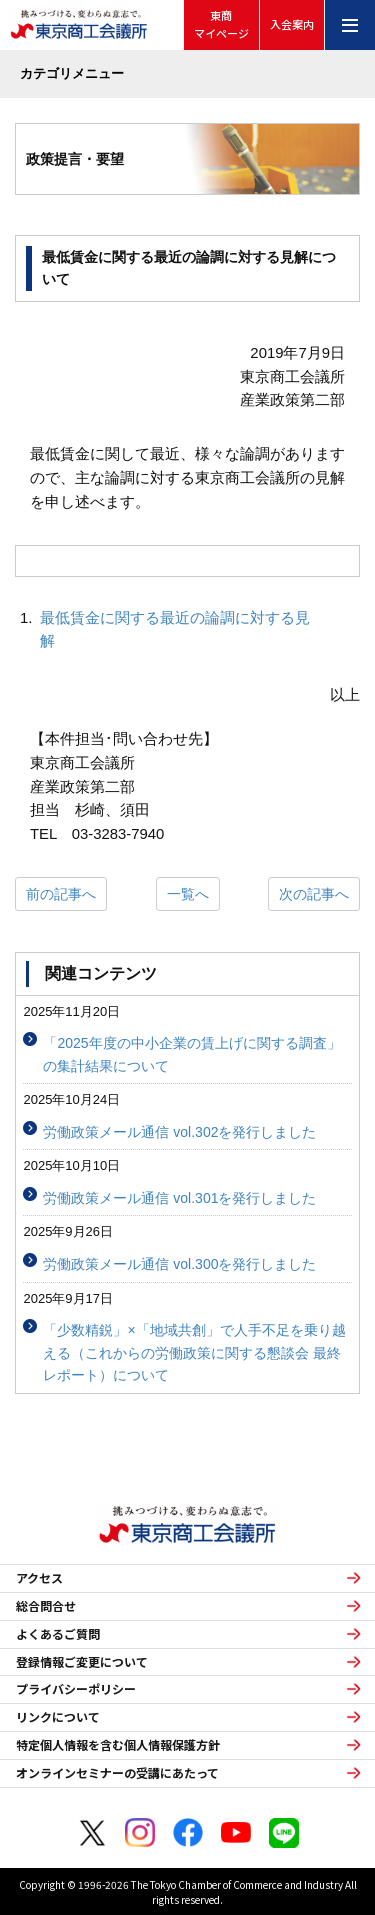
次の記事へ (314, 894)
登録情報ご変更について (82, 1662)
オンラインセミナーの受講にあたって (117, 1773)
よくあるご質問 (58, 1634)
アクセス (39, 1578)
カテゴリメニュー (72, 73)
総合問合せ (46, 1606)
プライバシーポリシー (76, 1689)
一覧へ (188, 894)
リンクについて (58, 1717)
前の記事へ (61, 894)
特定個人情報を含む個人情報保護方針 (118, 1745)
